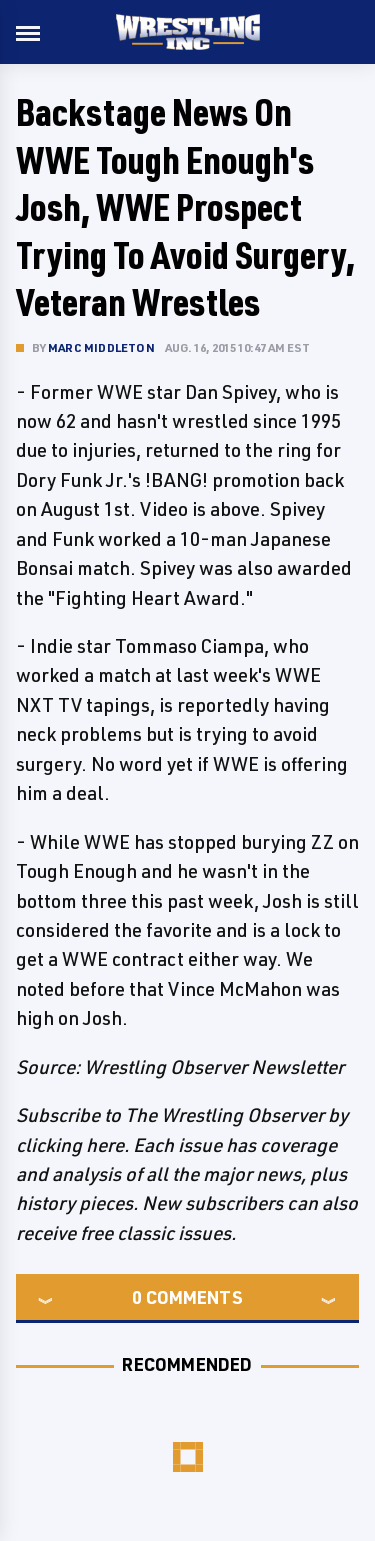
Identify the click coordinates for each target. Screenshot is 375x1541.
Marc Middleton (101, 347)
